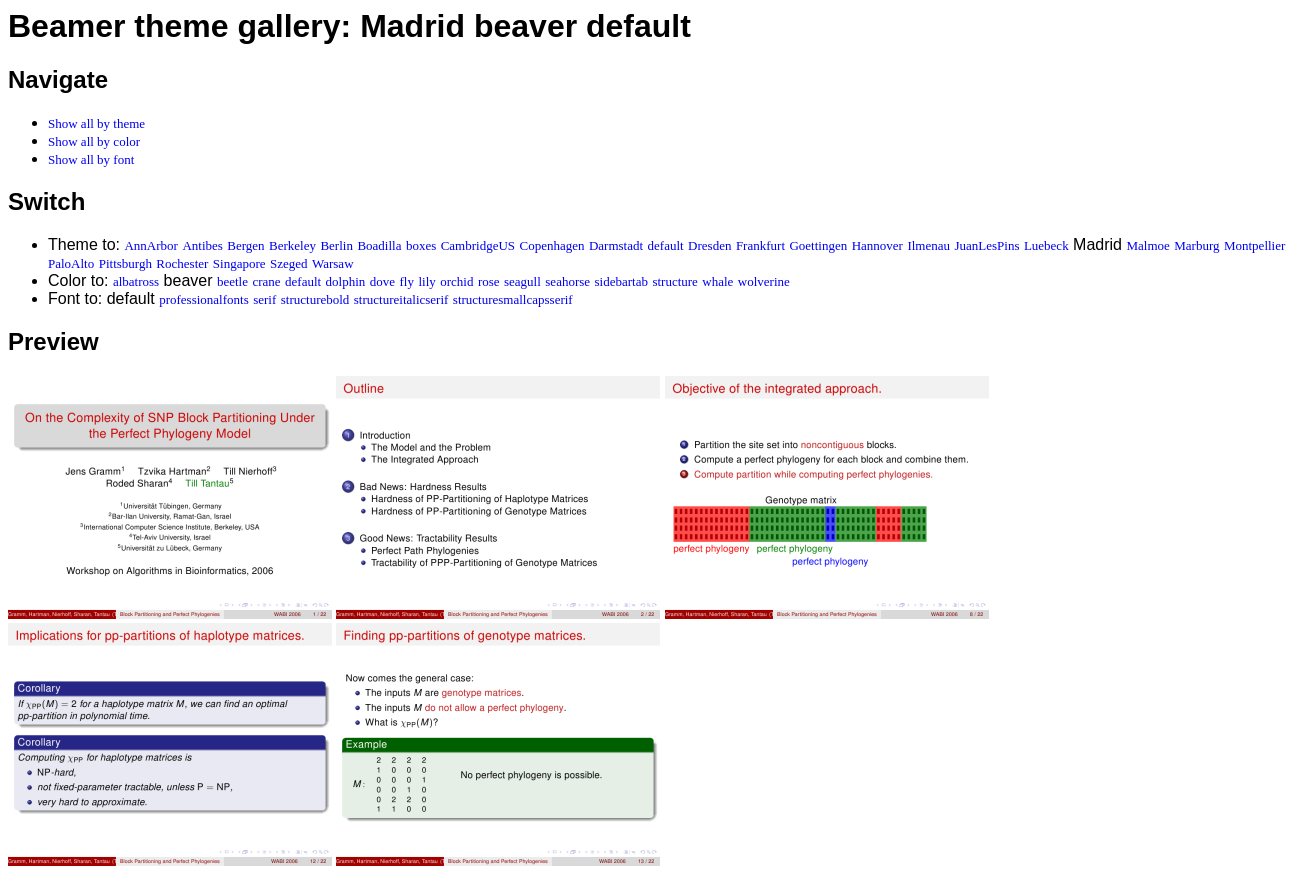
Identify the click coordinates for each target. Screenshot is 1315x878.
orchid (456, 281)
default (666, 245)
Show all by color (94, 141)
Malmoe (1147, 245)
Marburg (1196, 245)
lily (426, 281)
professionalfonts (204, 299)
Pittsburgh (125, 263)
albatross (136, 281)
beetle (232, 281)
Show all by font (91, 159)
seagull (522, 281)
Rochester (182, 263)
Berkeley (292, 245)
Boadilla (379, 245)
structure (674, 281)
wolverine (764, 281)
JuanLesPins (986, 245)
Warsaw (333, 263)
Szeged (289, 263)
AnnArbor (150, 245)
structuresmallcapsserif (513, 299)
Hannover (877, 245)
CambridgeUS (478, 245)
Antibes (202, 245)
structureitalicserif (401, 299)
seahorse (567, 281)
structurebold (315, 299)
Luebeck (1046, 245)
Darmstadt (616, 245)
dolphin (346, 281)
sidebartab (621, 281)
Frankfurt (760, 245)
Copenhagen (552, 245)
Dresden (709, 245)
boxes (421, 245)
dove (382, 281)
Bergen (245, 245)
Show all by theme (96, 123)
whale (717, 281)
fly (407, 281)
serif (264, 299)
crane (266, 281)
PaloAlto (71, 263)
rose (489, 281)
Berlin (336, 245)
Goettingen (818, 245)
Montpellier (1254, 245)
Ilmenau (928, 245)
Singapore (239, 263)
